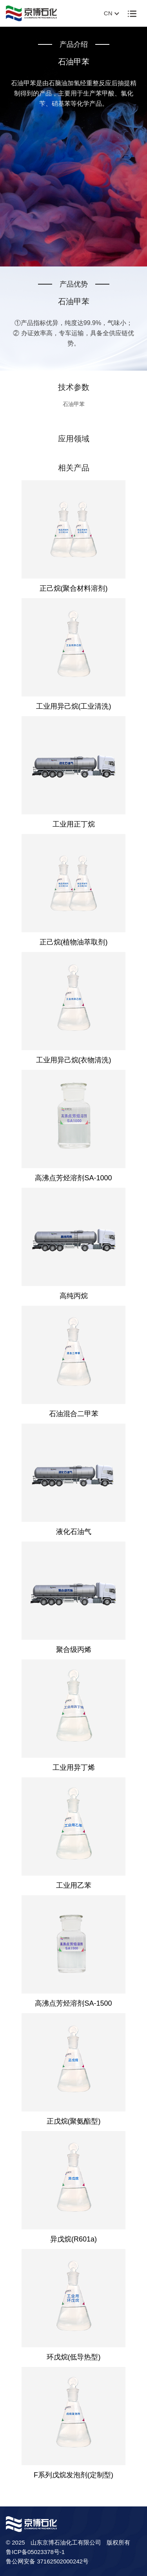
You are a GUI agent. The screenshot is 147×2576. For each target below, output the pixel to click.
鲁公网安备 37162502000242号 (47, 2561)
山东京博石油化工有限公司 (66, 2542)
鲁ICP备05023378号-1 (35, 2551)
